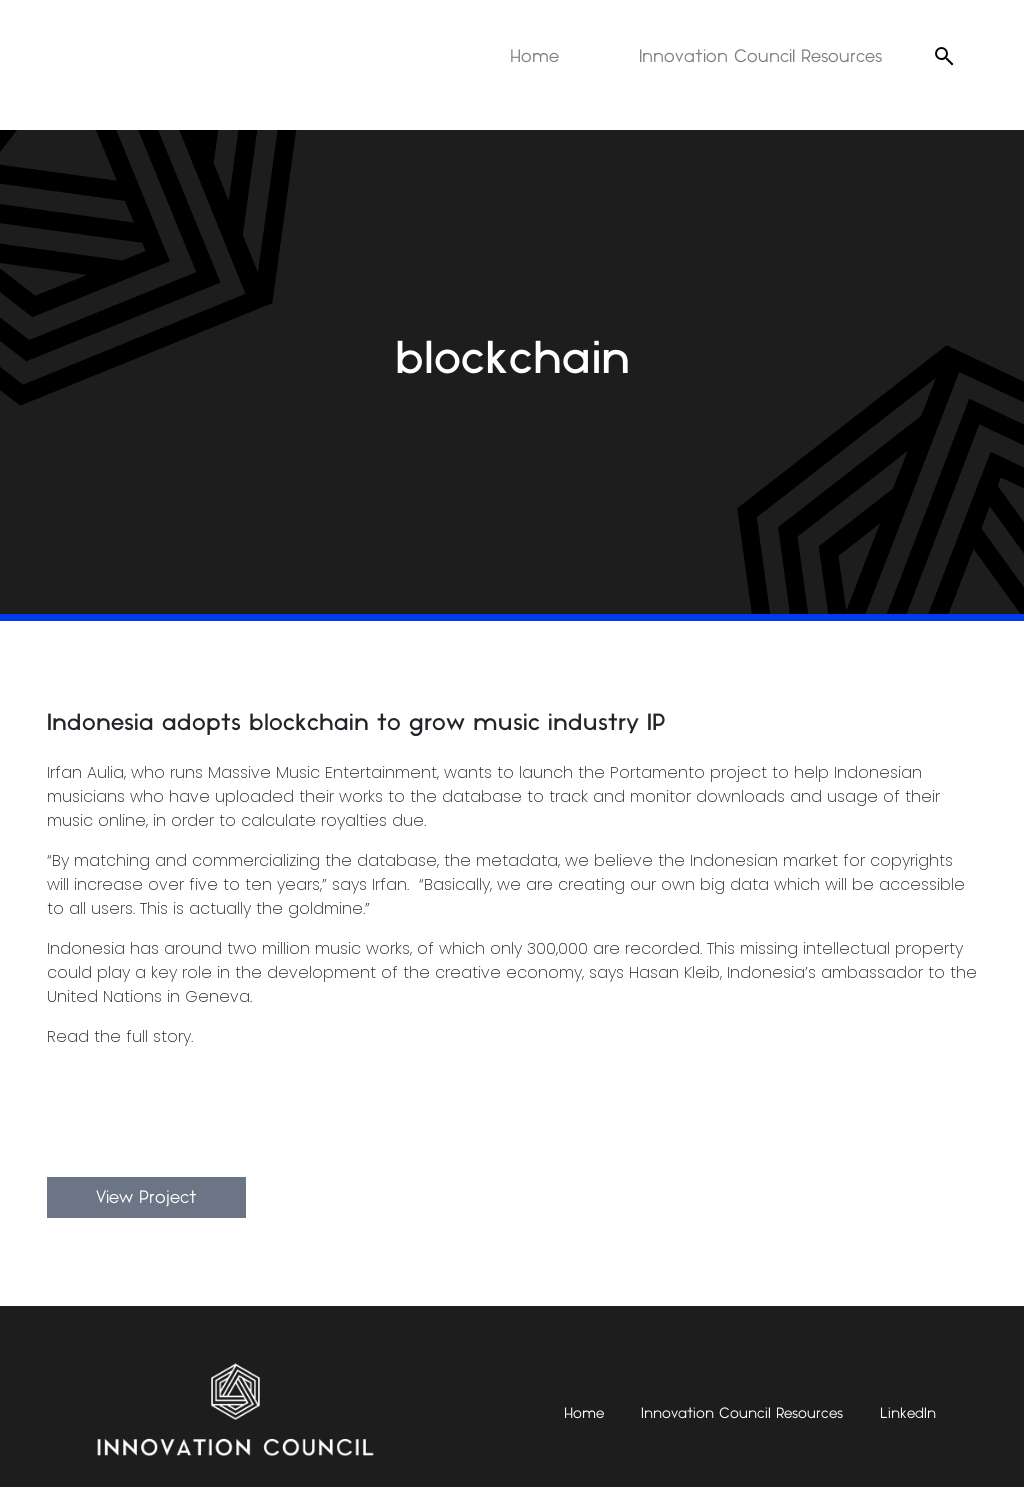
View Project (146, 1197)
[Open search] (944, 56)
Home (534, 56)
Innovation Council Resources (760, 56)
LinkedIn (908, 1414)
